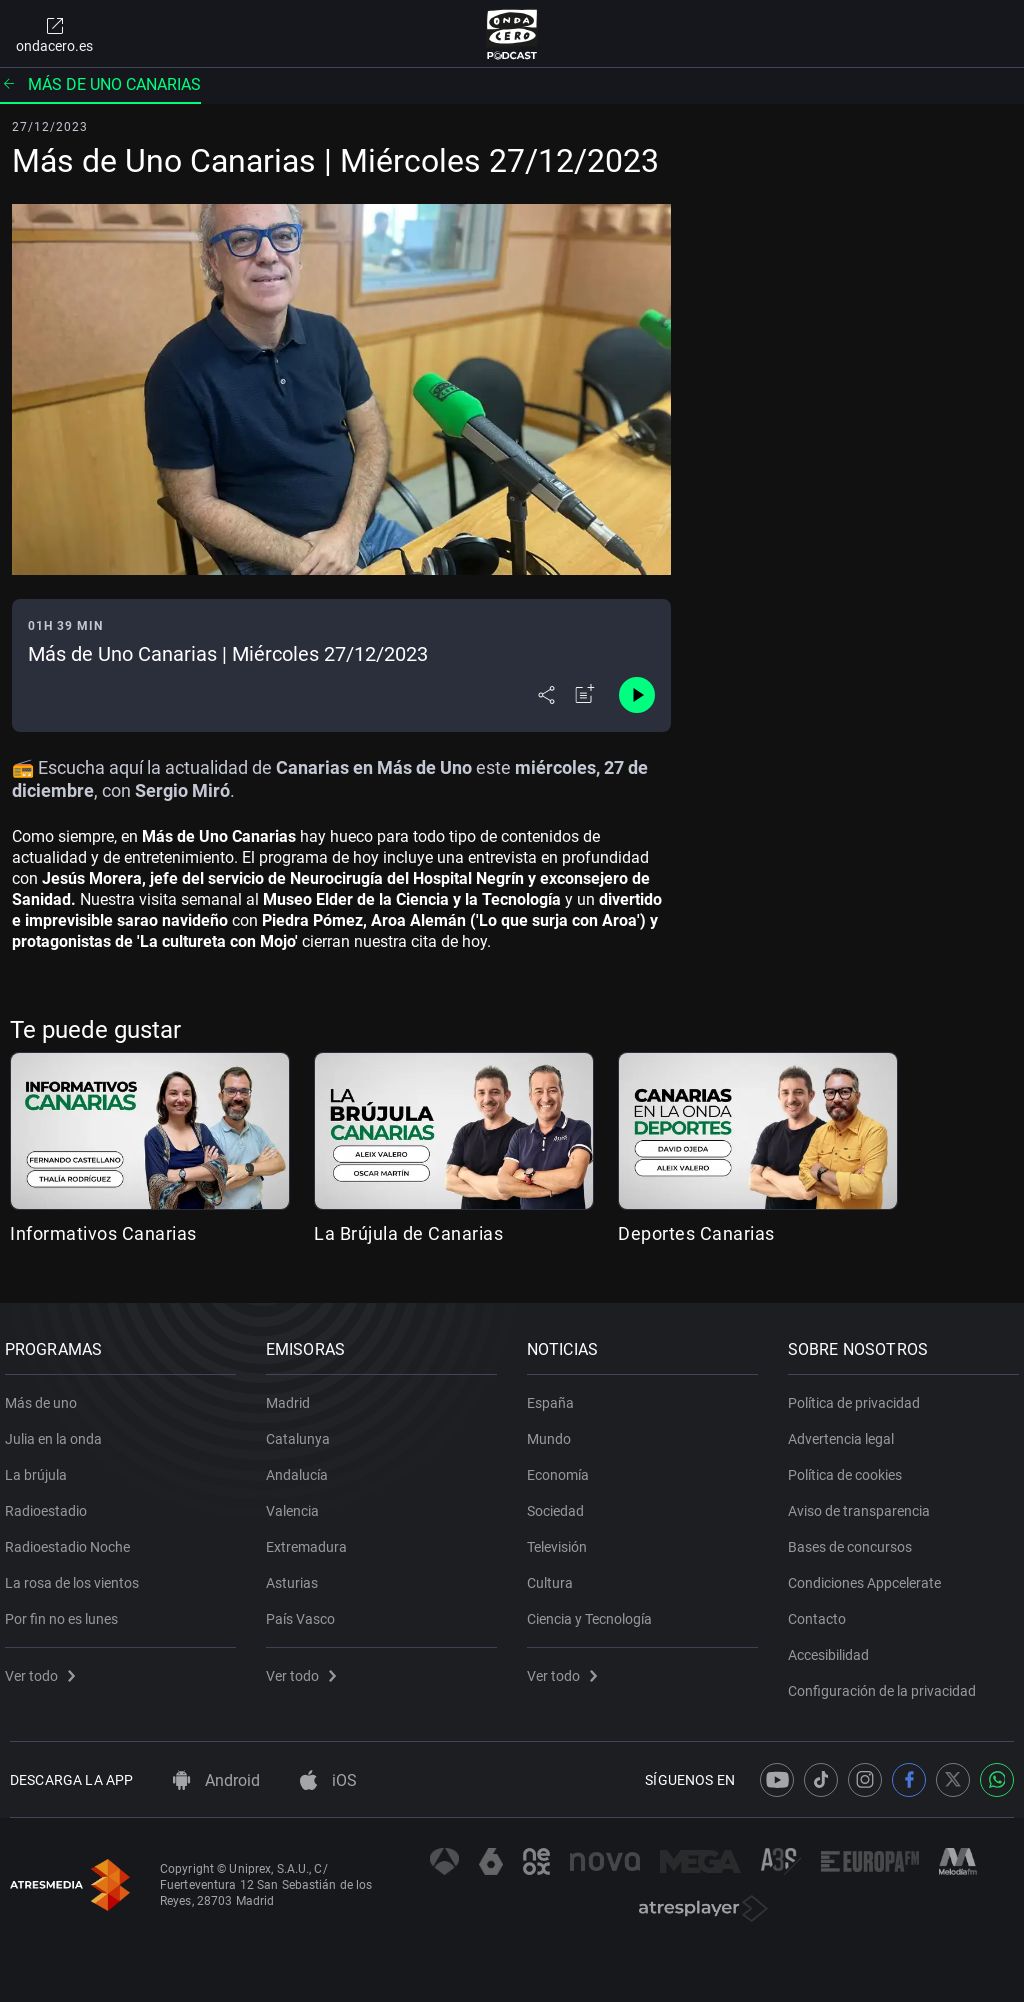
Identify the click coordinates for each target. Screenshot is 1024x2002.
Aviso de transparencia (864, 1503)
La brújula (41, 1467)
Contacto (822, 1611)
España (555, 1395)
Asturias (297, 1575)
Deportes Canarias (696, 1233)
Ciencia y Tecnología (594, 1611)
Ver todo (45, 1668)
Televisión (562, 1539)
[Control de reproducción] (637, 695)
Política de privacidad (859, 1395)
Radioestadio (51, 1503)
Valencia (297, 1503)
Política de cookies (850, 1467)
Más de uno (46, 1395)
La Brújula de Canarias (408, 1233)
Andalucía (302, 1467)
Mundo (554, 1431)
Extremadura (311, 1539)
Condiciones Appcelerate (869, 1575)
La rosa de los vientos (77, 1575)
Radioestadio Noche (72, 1539)
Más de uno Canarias (100, 84)
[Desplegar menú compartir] (546, 695)
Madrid (293, 1395)
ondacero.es (54, 34)
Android (216, 1780)
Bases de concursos (855, 1539)
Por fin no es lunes (66, 1611)
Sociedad (560, 1503)
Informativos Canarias (103, 1233)
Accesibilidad (833, 1647)
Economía (563, 1467)
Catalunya (303, 1431)
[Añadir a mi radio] (585, 695)
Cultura (555, 1575)
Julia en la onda (58, 1431)
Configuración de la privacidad (887, 1683)
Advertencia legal (846, 1431)
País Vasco (305, 1611)
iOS (328, 1780)
